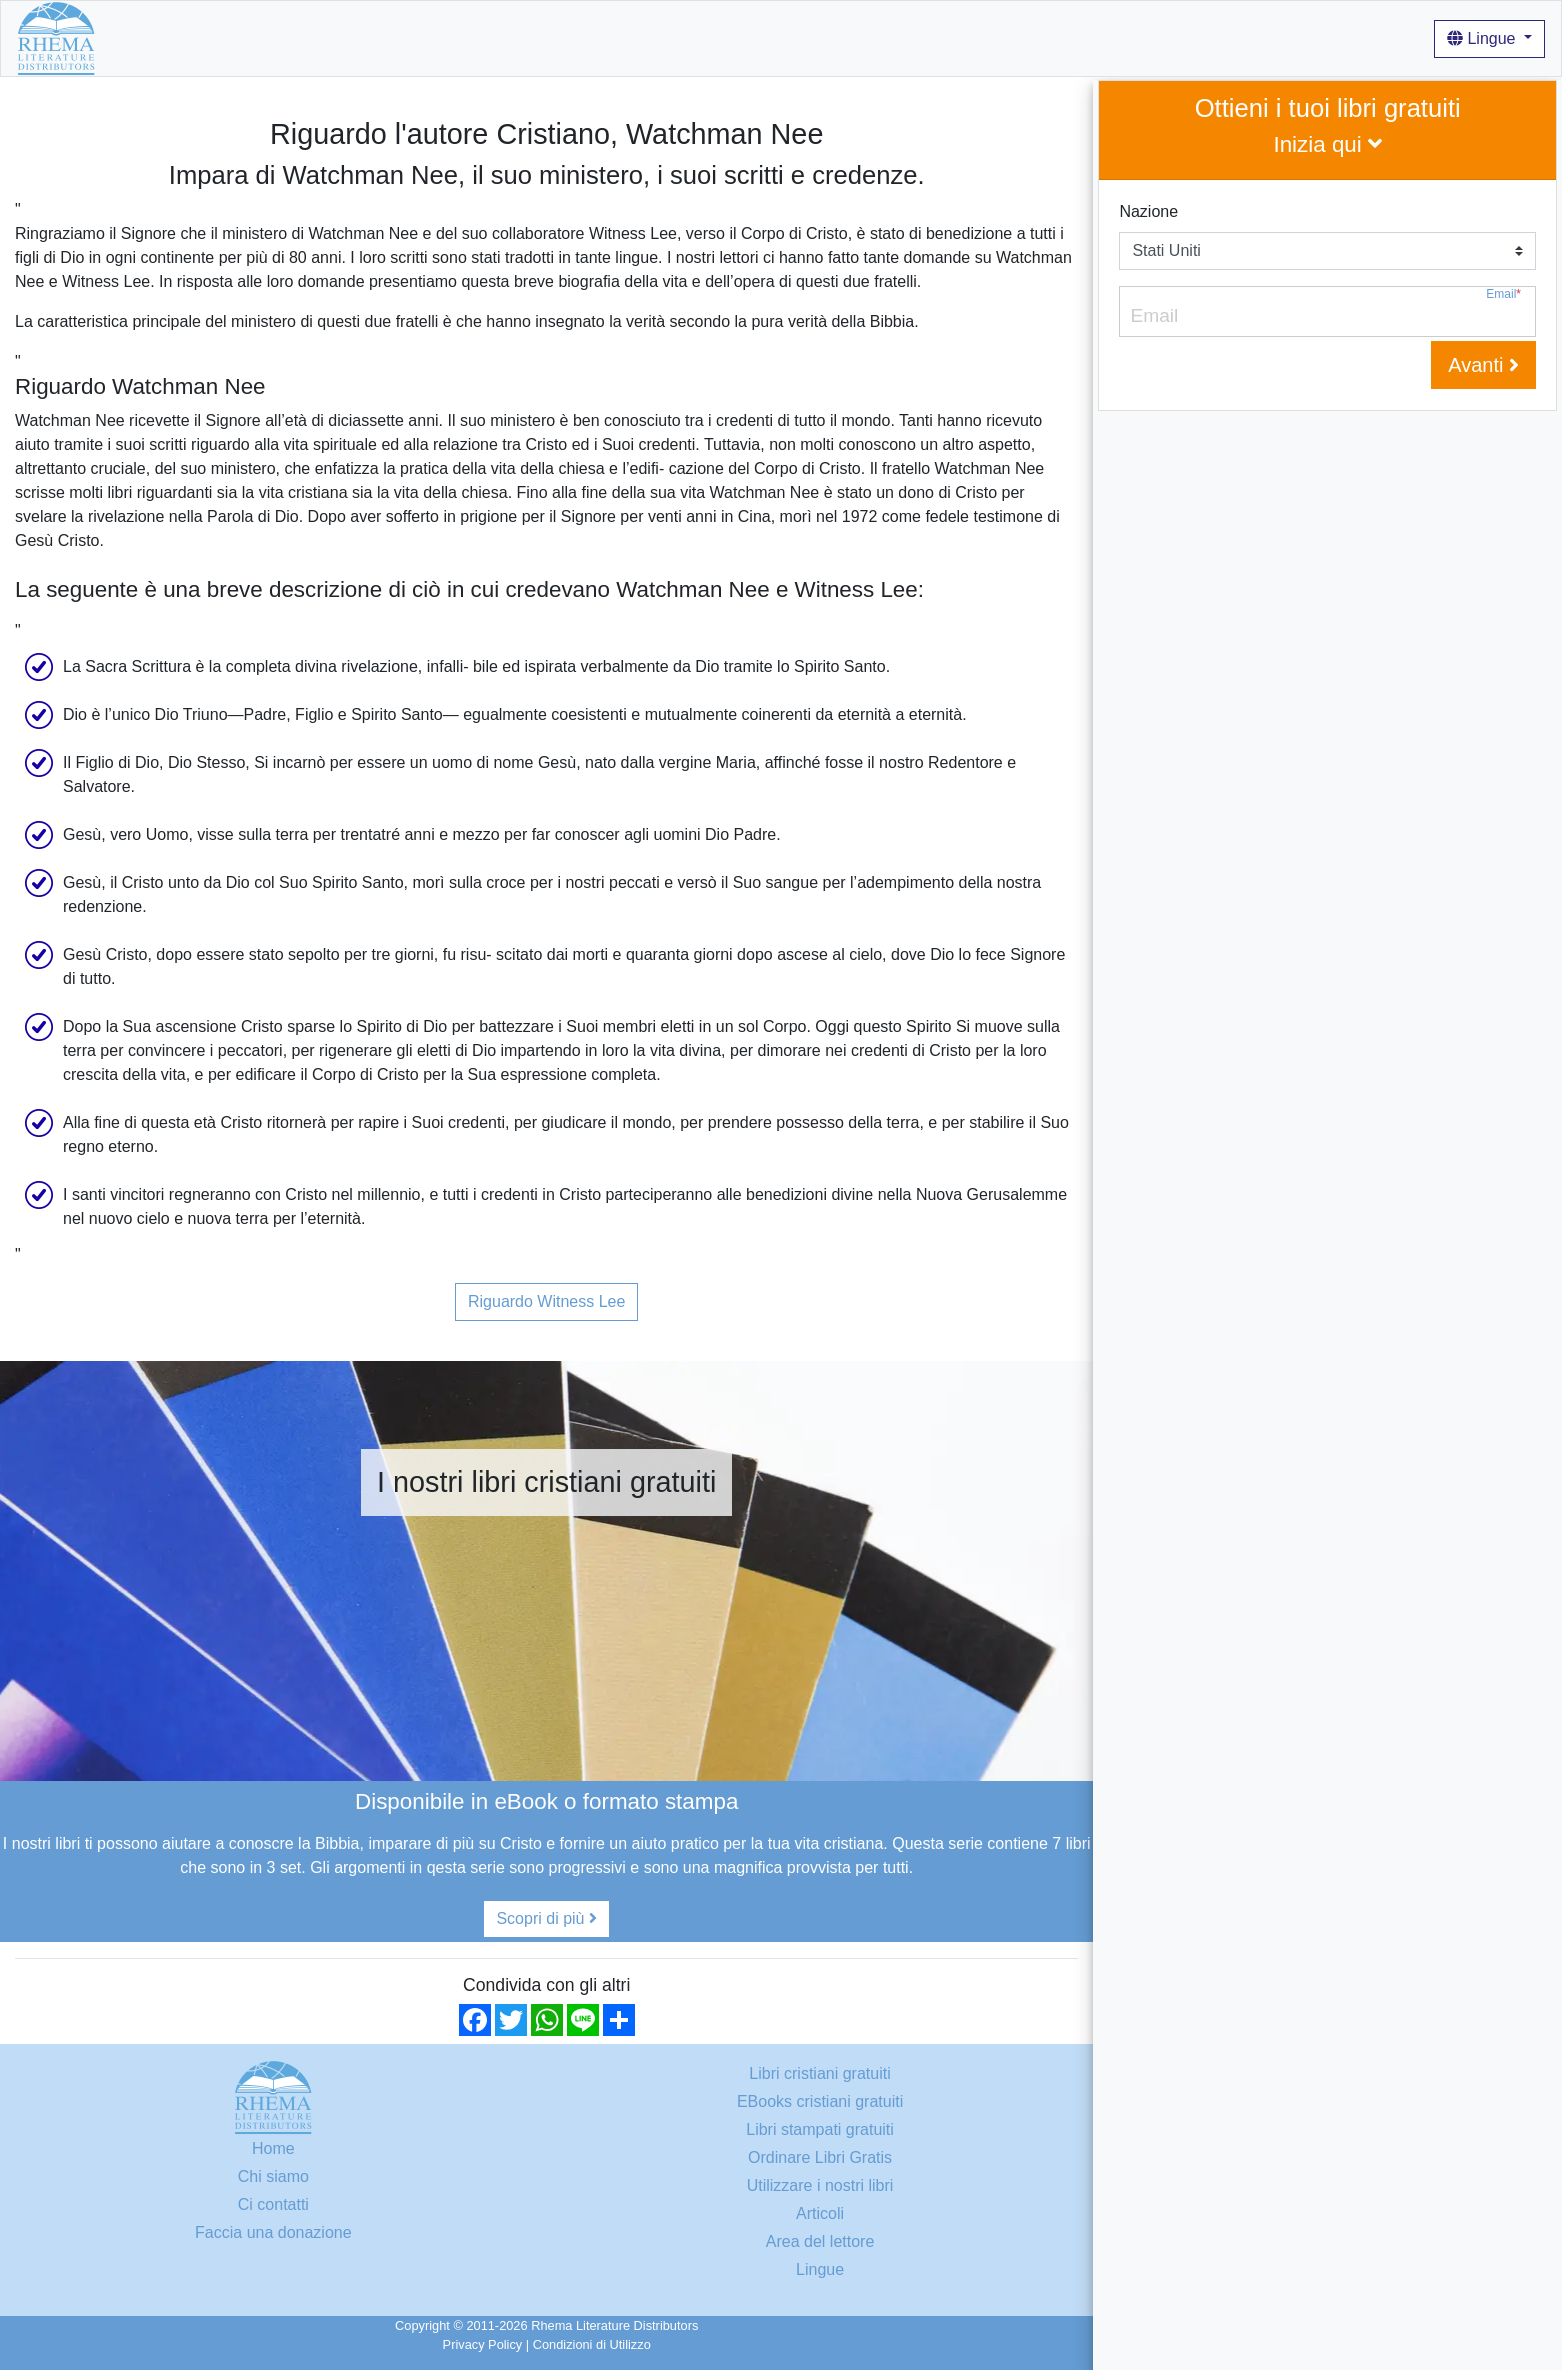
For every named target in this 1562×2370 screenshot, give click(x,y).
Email (1503, 294)
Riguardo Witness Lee (546, 1301)
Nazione (1148, 211)
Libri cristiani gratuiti (241, 37)
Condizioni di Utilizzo (592, 2344)
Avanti (1483, 365)
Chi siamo (363, 37)
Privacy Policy (483, 2344)
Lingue (1483, 38)
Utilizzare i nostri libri (488, 37)
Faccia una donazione (273, 2232)
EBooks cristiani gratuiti (820, 2101)
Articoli (602, 37)
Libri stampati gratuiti (820, 2129)
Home (133, 37)
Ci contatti (273, 2204)
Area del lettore (820, 2241)
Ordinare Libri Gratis (820, 2157)
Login (661, 37)
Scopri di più (546, 1918)
